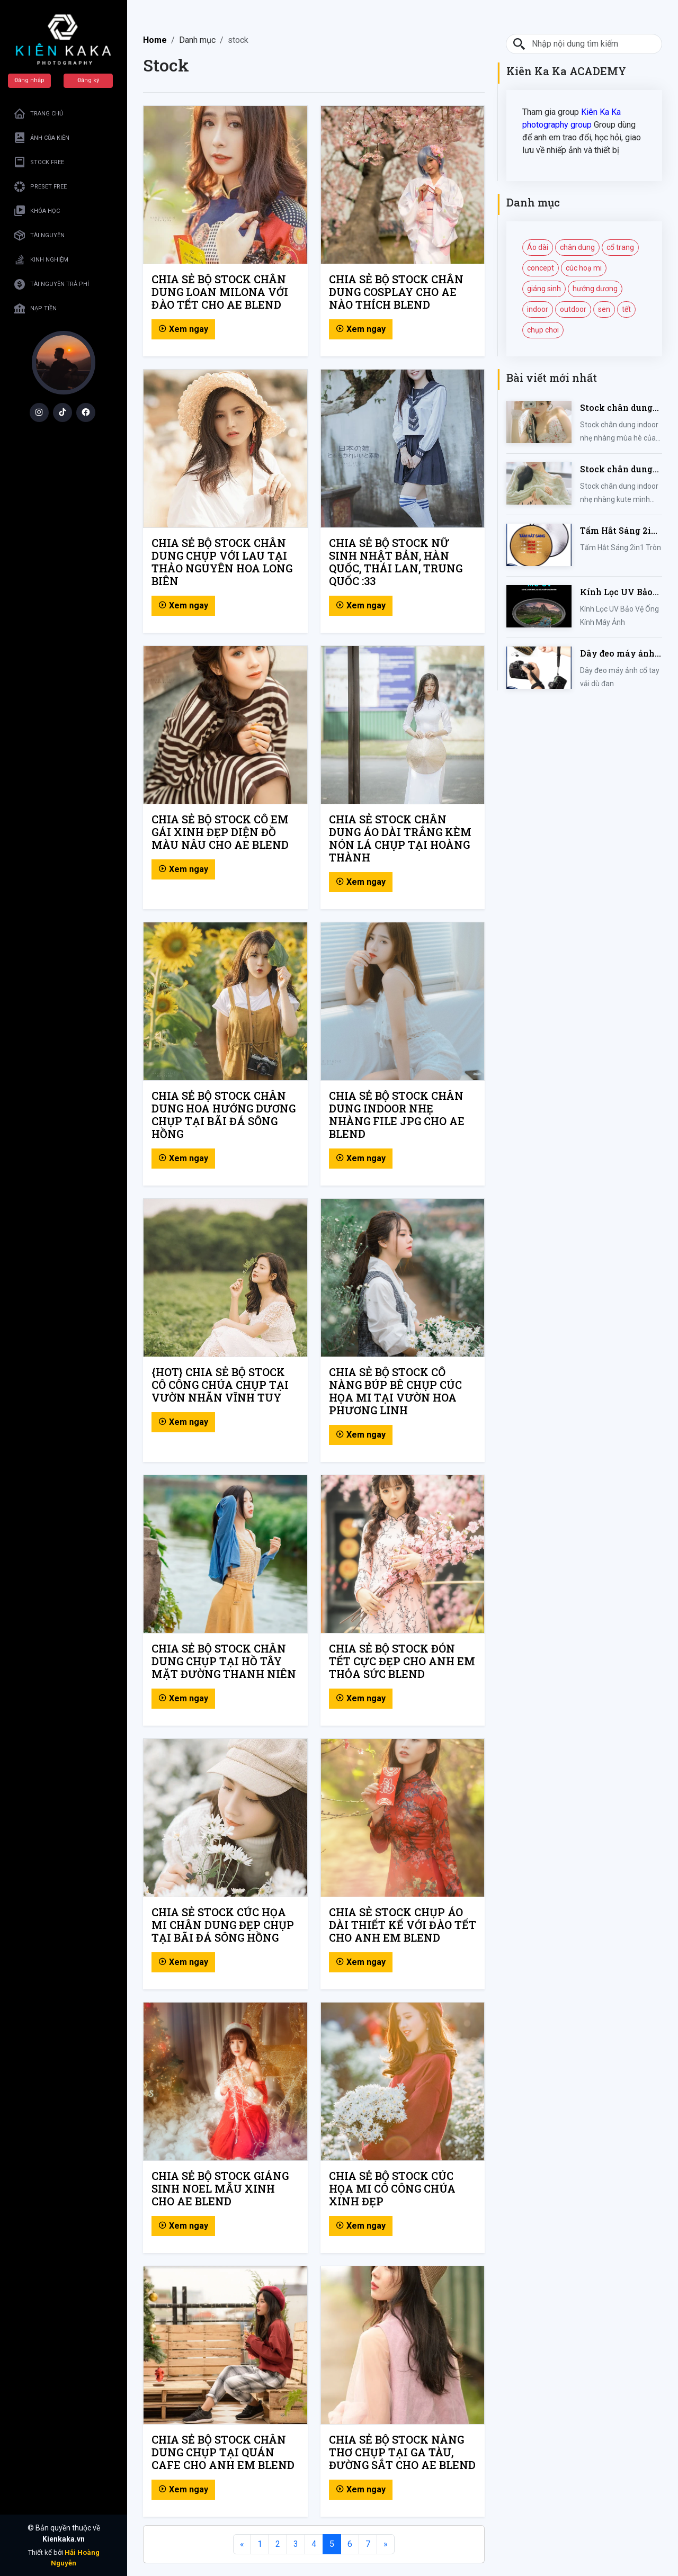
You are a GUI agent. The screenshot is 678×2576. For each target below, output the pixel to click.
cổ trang (620, 247)
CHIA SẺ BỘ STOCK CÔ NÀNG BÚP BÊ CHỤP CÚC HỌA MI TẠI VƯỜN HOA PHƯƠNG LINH (395, 1391)
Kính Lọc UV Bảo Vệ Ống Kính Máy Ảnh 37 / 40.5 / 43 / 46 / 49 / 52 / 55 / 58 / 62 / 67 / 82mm (620, 592)
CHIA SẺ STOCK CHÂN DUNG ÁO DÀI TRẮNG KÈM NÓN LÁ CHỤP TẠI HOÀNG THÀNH (400, 838)
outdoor (573, 309)
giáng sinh (544, 288)
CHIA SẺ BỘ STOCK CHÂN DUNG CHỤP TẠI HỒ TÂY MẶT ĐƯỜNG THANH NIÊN (223, 1661)
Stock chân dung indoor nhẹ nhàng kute (618, 469)
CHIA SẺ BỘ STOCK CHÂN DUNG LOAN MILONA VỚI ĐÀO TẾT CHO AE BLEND (219, 291)
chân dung (577, 247)
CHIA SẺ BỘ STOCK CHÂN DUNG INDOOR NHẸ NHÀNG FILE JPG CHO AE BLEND (397, 1115)
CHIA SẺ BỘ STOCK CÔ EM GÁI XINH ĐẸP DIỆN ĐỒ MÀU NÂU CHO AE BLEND (220, 831)
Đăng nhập (29, 80)
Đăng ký (88, 80)
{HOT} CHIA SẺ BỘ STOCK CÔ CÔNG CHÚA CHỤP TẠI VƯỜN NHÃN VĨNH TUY (220, 1384)
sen (604, 309)
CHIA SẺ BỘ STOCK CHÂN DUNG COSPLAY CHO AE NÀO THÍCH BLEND (396, 291)
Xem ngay (183, 329)
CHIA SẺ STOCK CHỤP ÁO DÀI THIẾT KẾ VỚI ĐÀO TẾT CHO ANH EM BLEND (402, 1924)
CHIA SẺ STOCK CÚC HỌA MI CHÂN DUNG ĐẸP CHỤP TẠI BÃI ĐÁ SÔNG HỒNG (222, 1924)
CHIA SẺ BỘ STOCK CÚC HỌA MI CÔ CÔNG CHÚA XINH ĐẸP (392, 2188)
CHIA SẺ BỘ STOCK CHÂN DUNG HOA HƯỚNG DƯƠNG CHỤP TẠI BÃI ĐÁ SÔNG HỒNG (223, 1115)
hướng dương (595, 288)
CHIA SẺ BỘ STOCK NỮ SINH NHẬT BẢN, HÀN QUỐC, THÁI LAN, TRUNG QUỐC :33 (395, 562)
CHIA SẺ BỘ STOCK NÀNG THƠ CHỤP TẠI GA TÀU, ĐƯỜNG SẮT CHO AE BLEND (402, 2452)
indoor (537, 309)
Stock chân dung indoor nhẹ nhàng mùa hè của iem (618, 408)
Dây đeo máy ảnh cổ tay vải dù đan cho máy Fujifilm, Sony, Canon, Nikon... (618, 654)
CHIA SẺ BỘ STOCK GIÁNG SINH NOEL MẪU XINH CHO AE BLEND (220, 2188)
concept (540, 268)
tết (626, 309)
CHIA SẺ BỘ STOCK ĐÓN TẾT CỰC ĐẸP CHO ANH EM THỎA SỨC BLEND (402, 1661)
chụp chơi (543, 330)
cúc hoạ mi (584, 268)
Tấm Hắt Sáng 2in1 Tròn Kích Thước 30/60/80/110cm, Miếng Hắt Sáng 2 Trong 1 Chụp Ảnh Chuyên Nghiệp (620, 531)
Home (155, 40)
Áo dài (537, 247)
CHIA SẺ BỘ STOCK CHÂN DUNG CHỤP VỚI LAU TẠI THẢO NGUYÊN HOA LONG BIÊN (221, 562)
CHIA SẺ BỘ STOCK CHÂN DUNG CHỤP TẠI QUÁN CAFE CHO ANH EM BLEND (223, 2452)
